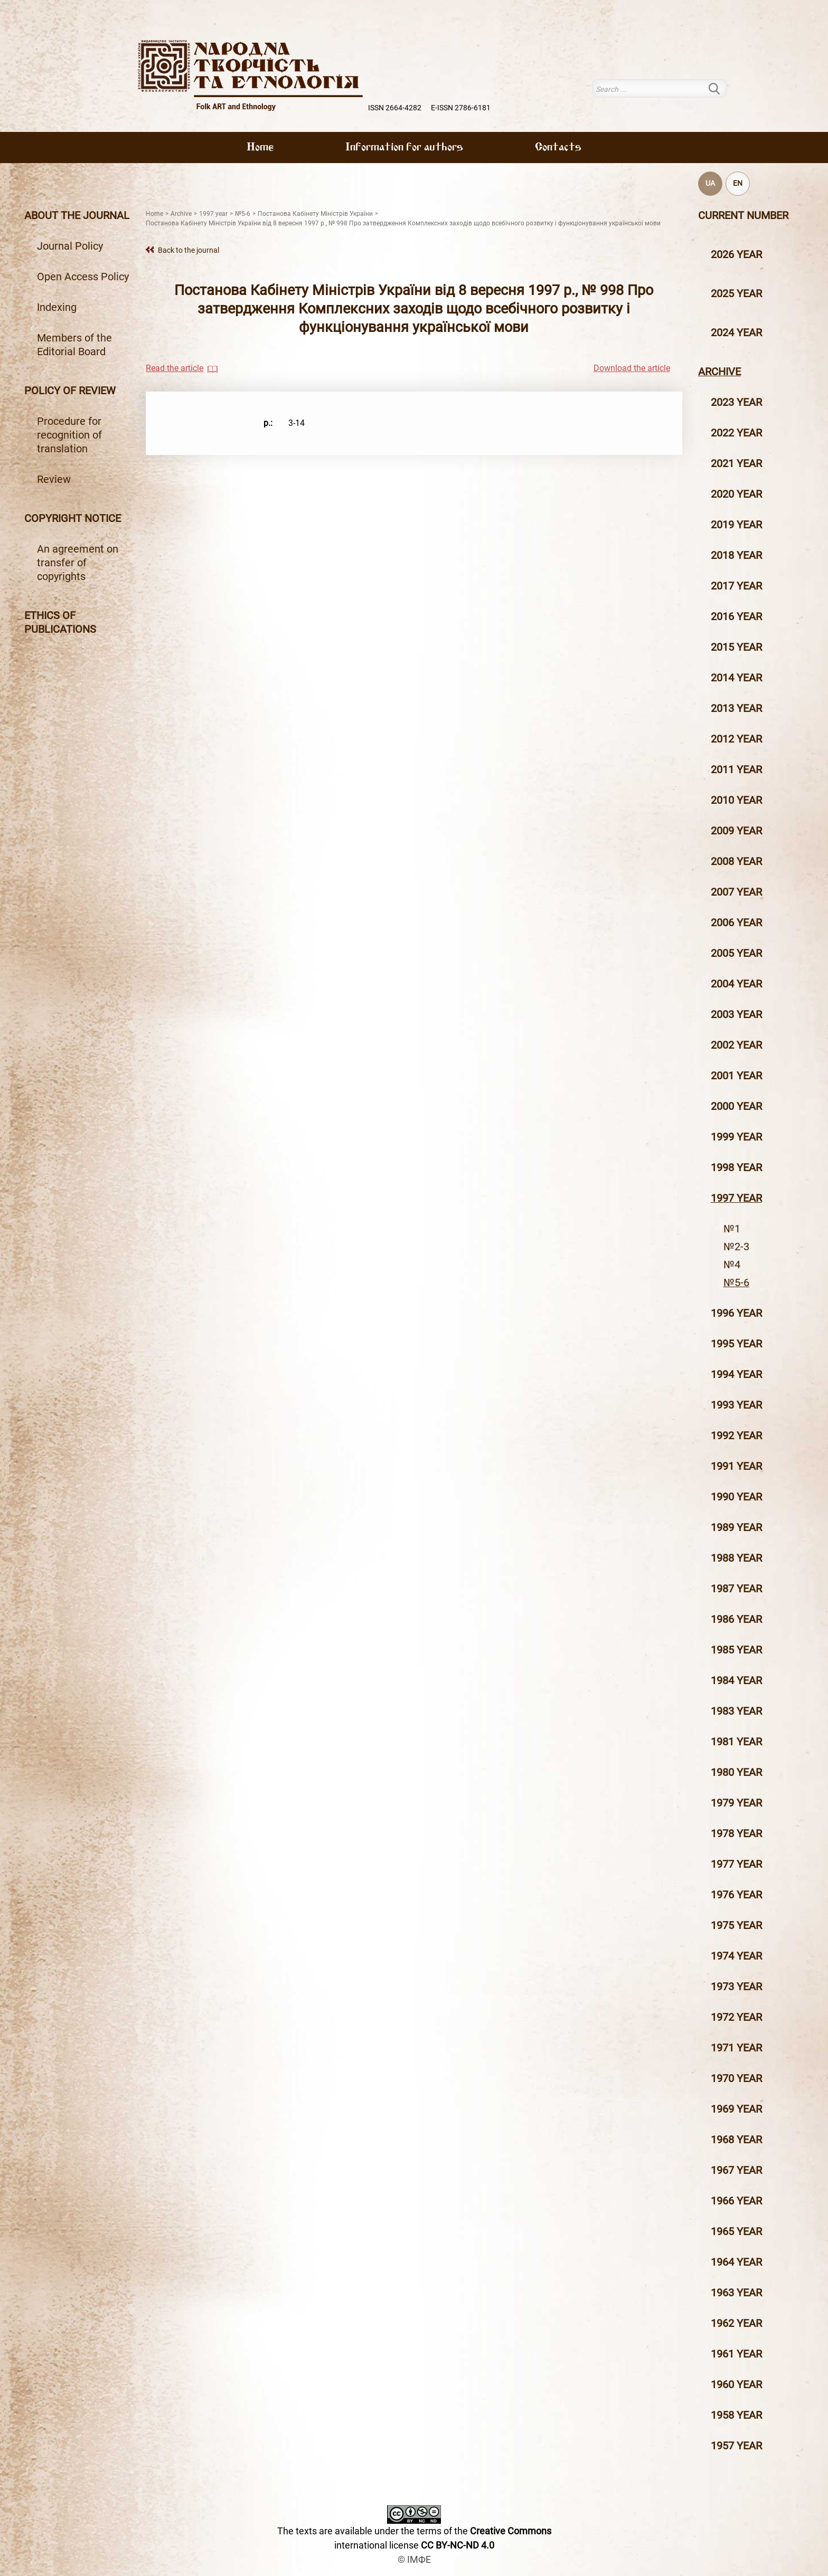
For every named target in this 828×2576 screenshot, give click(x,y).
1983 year (736, 1711)
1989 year (736, 1527)
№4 (731, 1264)
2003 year (736, 1014)
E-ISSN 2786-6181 (461, 107)
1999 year (736, 1136)
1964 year (736, 2262)
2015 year (736, 647)
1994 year (736, 1374)
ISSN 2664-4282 (394, 107)
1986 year (736, 1619)
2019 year (736, 524)
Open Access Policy (83, 276)
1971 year (736, 2047)
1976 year (736, 1894)
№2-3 (736, 1246)
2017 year (736, 585)
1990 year (736, 1496)
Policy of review (70, 390)
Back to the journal (188, 250)
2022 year (736, 432)
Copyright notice (72, 518)
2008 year (736, 861)
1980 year (736, 1772)
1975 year (736, 1925)
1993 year (736, 1405)
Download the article (632, 368)
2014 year (736, 677)
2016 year (736, 616)
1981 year (736, 1741)
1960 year (736, 2384)
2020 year (736, 494)
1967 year (736, 2170)
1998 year (736, 1167)
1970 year (736, 2078)
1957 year (736, 2445)
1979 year (736, 1802)
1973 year (736, 1986)
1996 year (736, 1313)
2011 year (736, 769)
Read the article (174, 368)
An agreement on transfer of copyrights (77, 563)
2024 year (736, 332)
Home (260, 147)
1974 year (736, 1956)
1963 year (736, 2292)
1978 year (736, 1833)
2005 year (736, 953)
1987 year (736, 1588)
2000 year (736, 1106)
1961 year (736, 2353)
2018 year (736, 555)
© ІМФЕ (414, 2559)
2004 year (736, 983)
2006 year (736, 922)
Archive (719, 371)
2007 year (736, 892)
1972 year (736, 2017)
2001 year (736, 1075)
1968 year (736, 2139)
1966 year (736, 2200)
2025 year (736, 293)
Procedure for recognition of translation (69, 435)
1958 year (736, 2415)
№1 (731, 1228)
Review (54, 479)
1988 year (736, 1558)
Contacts (558, 147)
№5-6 (736, 1282)
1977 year (736, 1864)
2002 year (736, 1045)
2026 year (736, 254)
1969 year (736, 2109)
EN (737, 183)
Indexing (57, 307)
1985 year (736, 1649)
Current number (743, 215)
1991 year (736, 1466)
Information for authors (404, 147)
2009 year (736, 830)
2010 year (736, 800)
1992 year (736, 1435)
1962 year (736, 2323)
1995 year (736, 1343)
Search (720, 88)
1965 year (736, 2231)
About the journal (76, 215)
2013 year (736, 708)
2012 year (736, 739)
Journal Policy (70, 246)
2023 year (736, 402)
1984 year (736, 1680)
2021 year (736, 463)
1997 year (736, 1198)
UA (710, 183)
